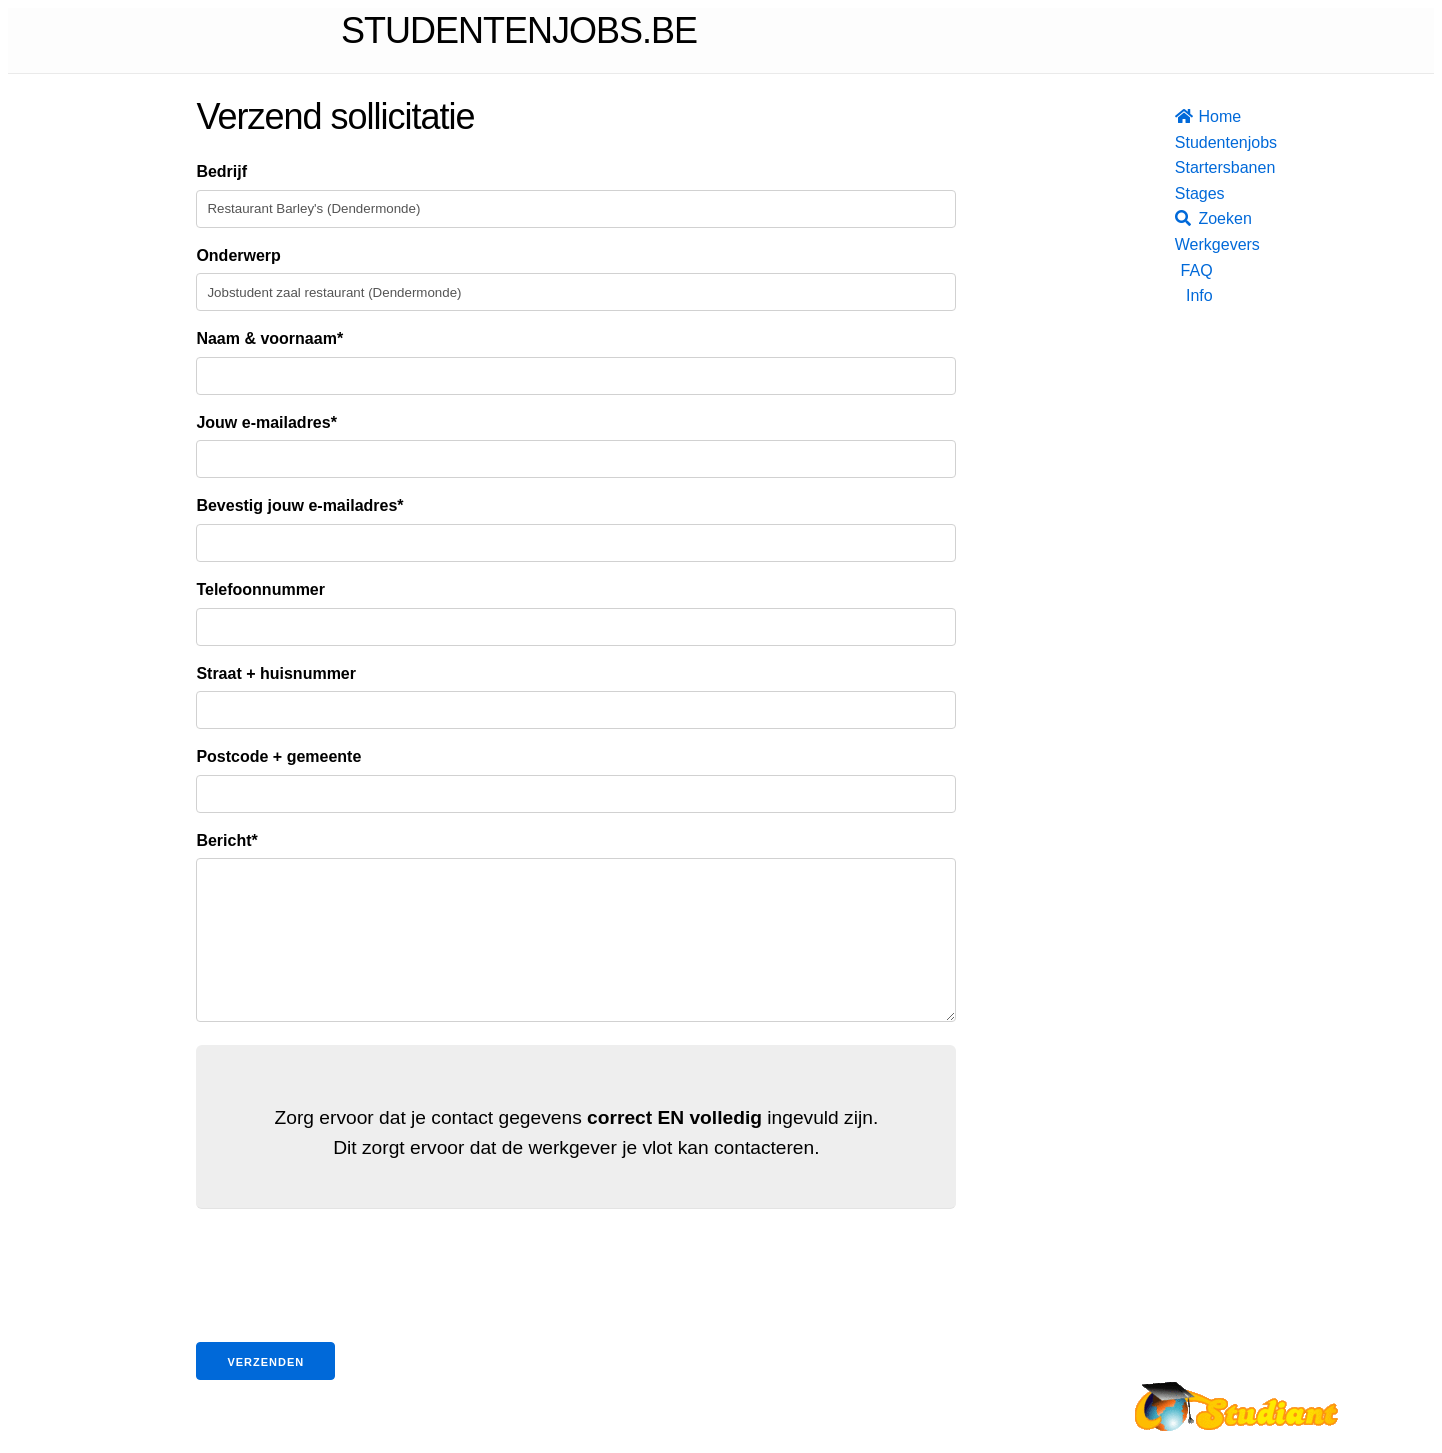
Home (1194, 116)
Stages (1194, 193)
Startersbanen (1194, 167)
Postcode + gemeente (278, 756)
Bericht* (226, 840)
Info (1199, 295)
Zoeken (1194, 218)
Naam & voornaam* (269, 338)
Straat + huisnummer (276, 673)
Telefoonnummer (260, 589)
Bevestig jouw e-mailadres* (299, 505)
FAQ (1197, 270)
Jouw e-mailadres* (266, 422)
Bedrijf (221, 171)
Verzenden (265, 1392)
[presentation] (348, 1308)
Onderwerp (238, 255)
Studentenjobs (1194, 142)
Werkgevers (1194, 244)
